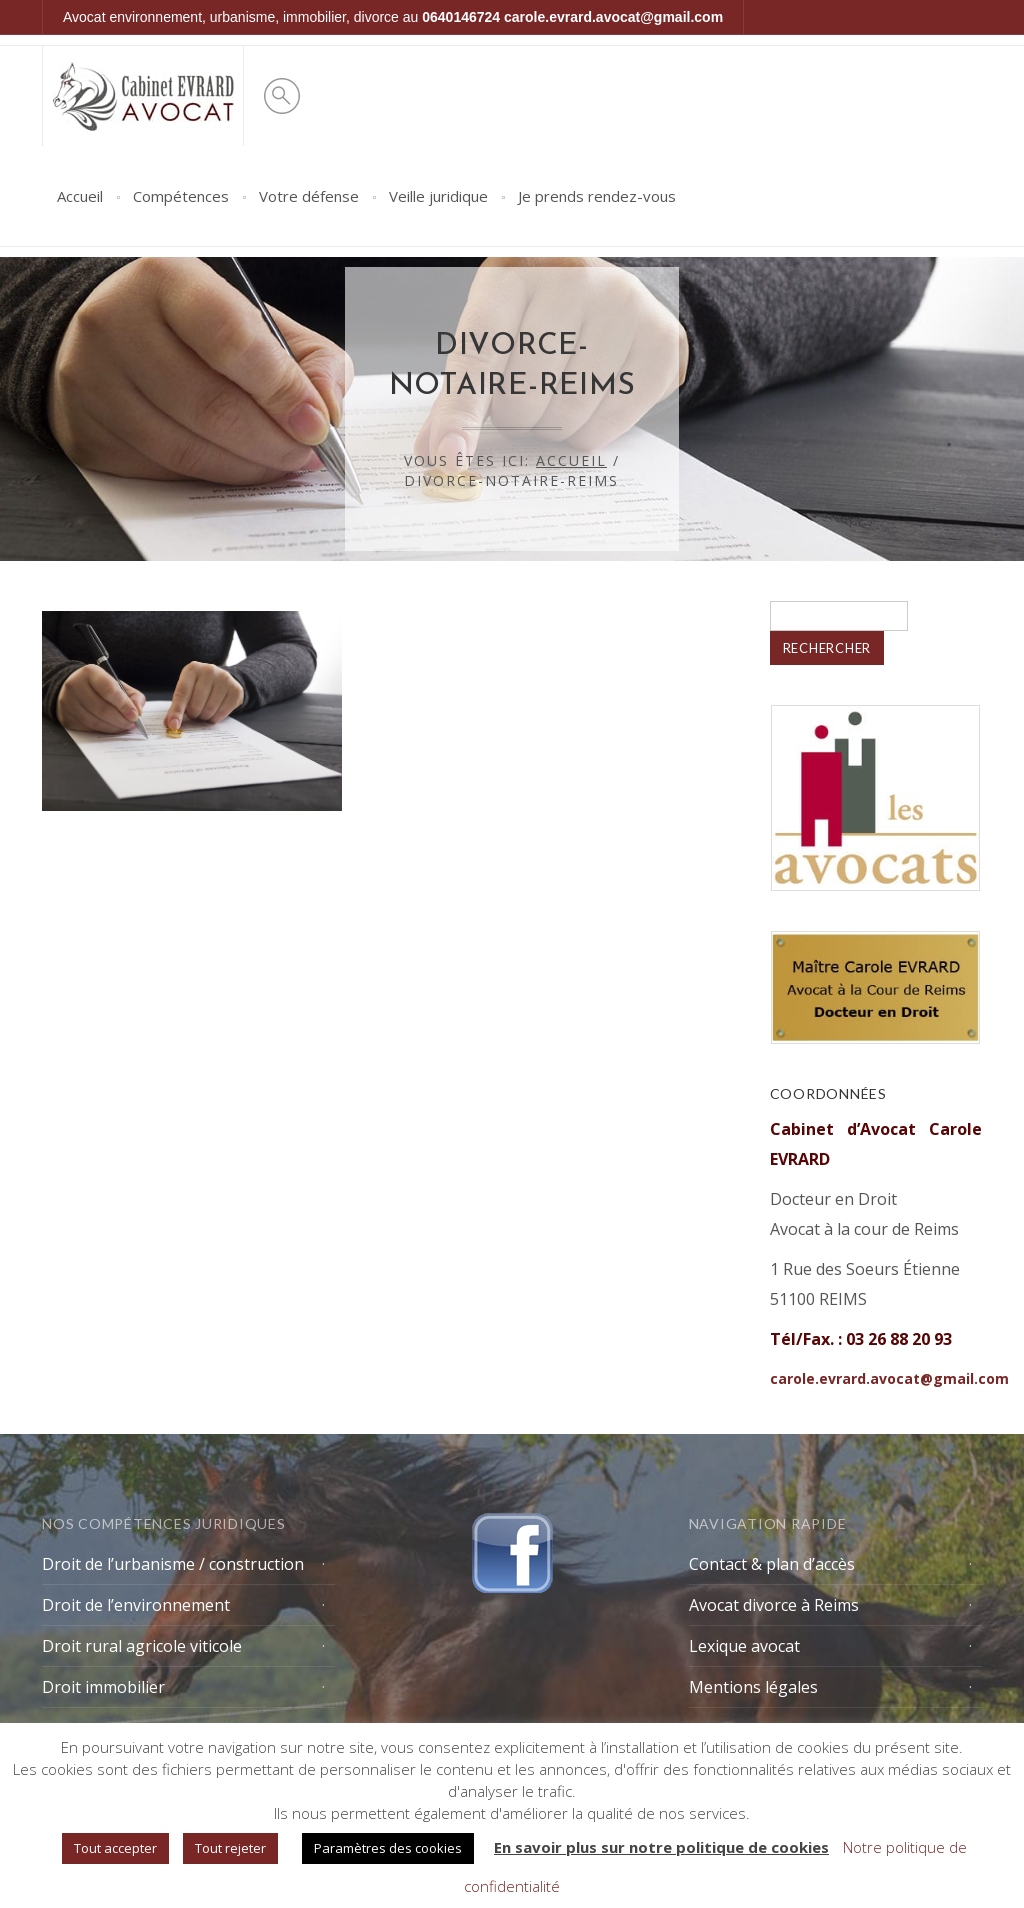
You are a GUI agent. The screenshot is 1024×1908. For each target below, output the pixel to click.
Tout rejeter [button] (230, 1848)
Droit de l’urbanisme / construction (173, 1564)
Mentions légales (753, 1687)
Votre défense (309, 196)
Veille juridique (438, 196)
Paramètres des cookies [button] (388, 1848)
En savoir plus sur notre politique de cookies (661, 1847)
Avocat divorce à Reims (774, 1605)
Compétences (181, 196)
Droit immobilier (103, 1687)
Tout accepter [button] (115, 1848)
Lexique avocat (744, 1646)
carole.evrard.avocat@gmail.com (613, 17)
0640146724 (461, 17)
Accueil (80, 196)
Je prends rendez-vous (597, 196)
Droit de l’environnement (136, 1605)
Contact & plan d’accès (772, 1564)
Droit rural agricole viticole (142, 1646)
